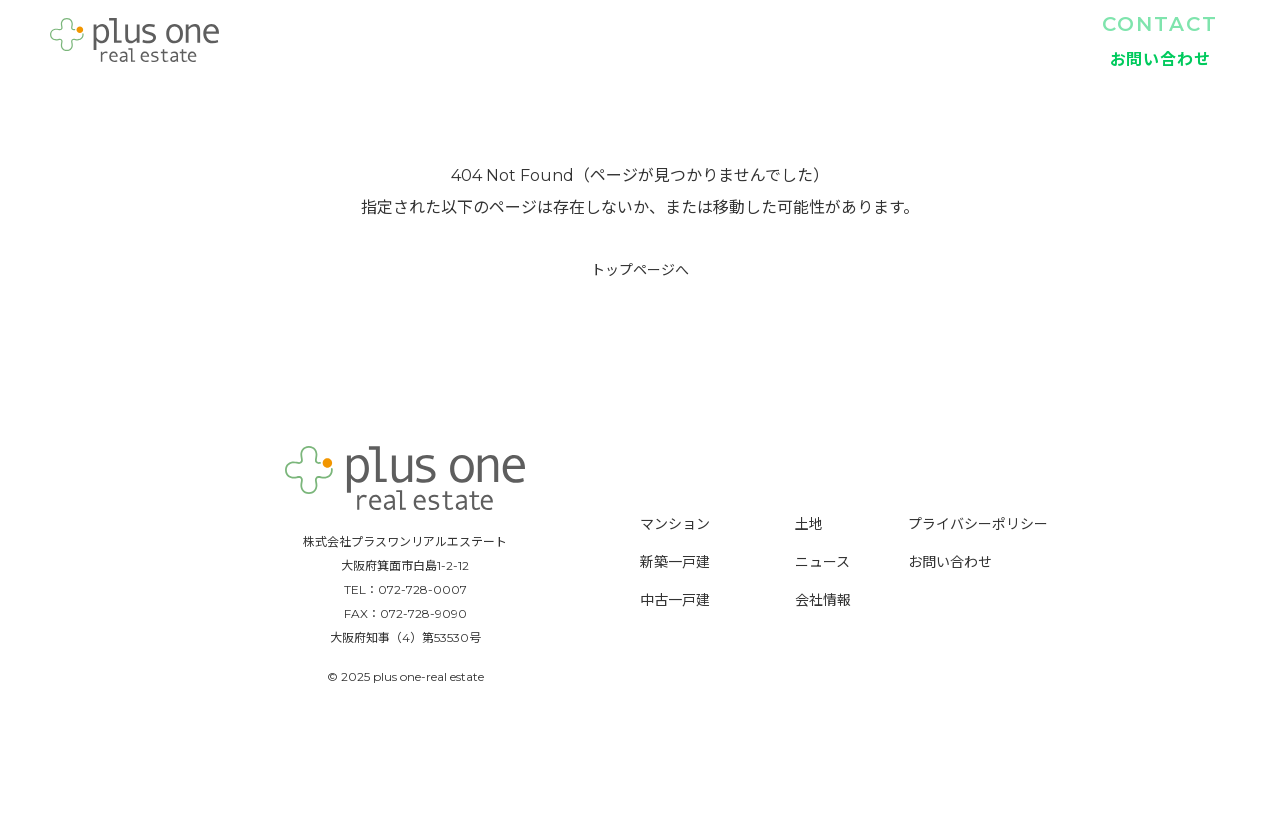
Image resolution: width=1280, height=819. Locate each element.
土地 (972, 40)
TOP (566, 40)
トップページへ (640, 269)
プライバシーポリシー (978, 524)
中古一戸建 (883, 40)
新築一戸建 (771, 40)
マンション (660, 40)
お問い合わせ (950, 562)
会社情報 (1055, 40)
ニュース (822, 562)
